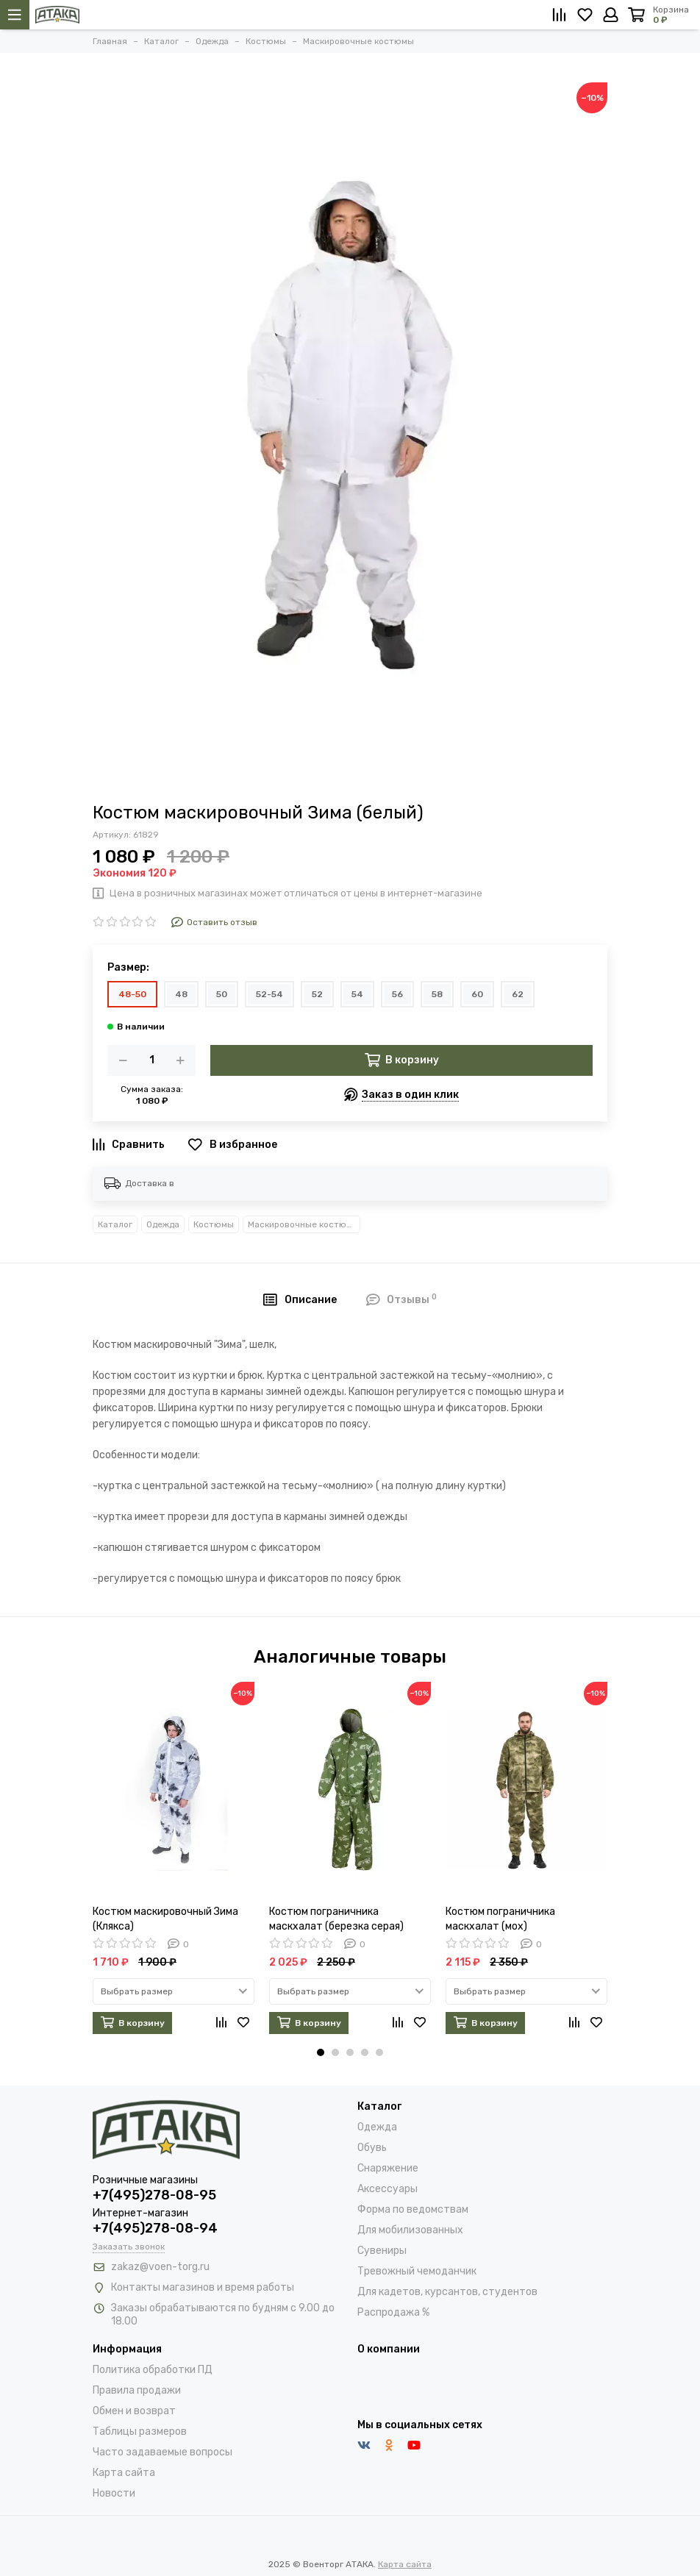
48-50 (132, 994)
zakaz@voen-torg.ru (160, 2267)
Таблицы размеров (140, 2431)
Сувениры (382, 2250)
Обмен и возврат (134, 2411)
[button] (320, 2052)
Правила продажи (137, 2390)
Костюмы (213, 1224)
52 (317, 994)
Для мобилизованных (410, 2230)
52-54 (269, 994)
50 (221, 994)
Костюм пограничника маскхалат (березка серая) (336, 1919)
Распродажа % (393, 2312)
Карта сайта (124, 2472)
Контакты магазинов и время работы (202, 2287)
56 (397, 994)
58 (437, 994)
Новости (114, 2493)
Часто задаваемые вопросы (162, 2452)
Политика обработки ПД (153, 2369)
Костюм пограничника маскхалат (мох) (500, 1919)
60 (477, 994)
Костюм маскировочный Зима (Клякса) (165, 1919)
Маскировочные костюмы (303, 1224)
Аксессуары (387, 2189)
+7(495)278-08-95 (154, 2195)
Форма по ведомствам (412, 2209)
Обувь (372, 2147)
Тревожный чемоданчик (416, 2271)
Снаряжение (387, 2168)
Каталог (115, 1224)
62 (518, 994)
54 (357, 994)
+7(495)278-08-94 (155, 2228)
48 (181, 994)
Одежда (162, 1224)
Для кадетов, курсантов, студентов (447, 2292)
